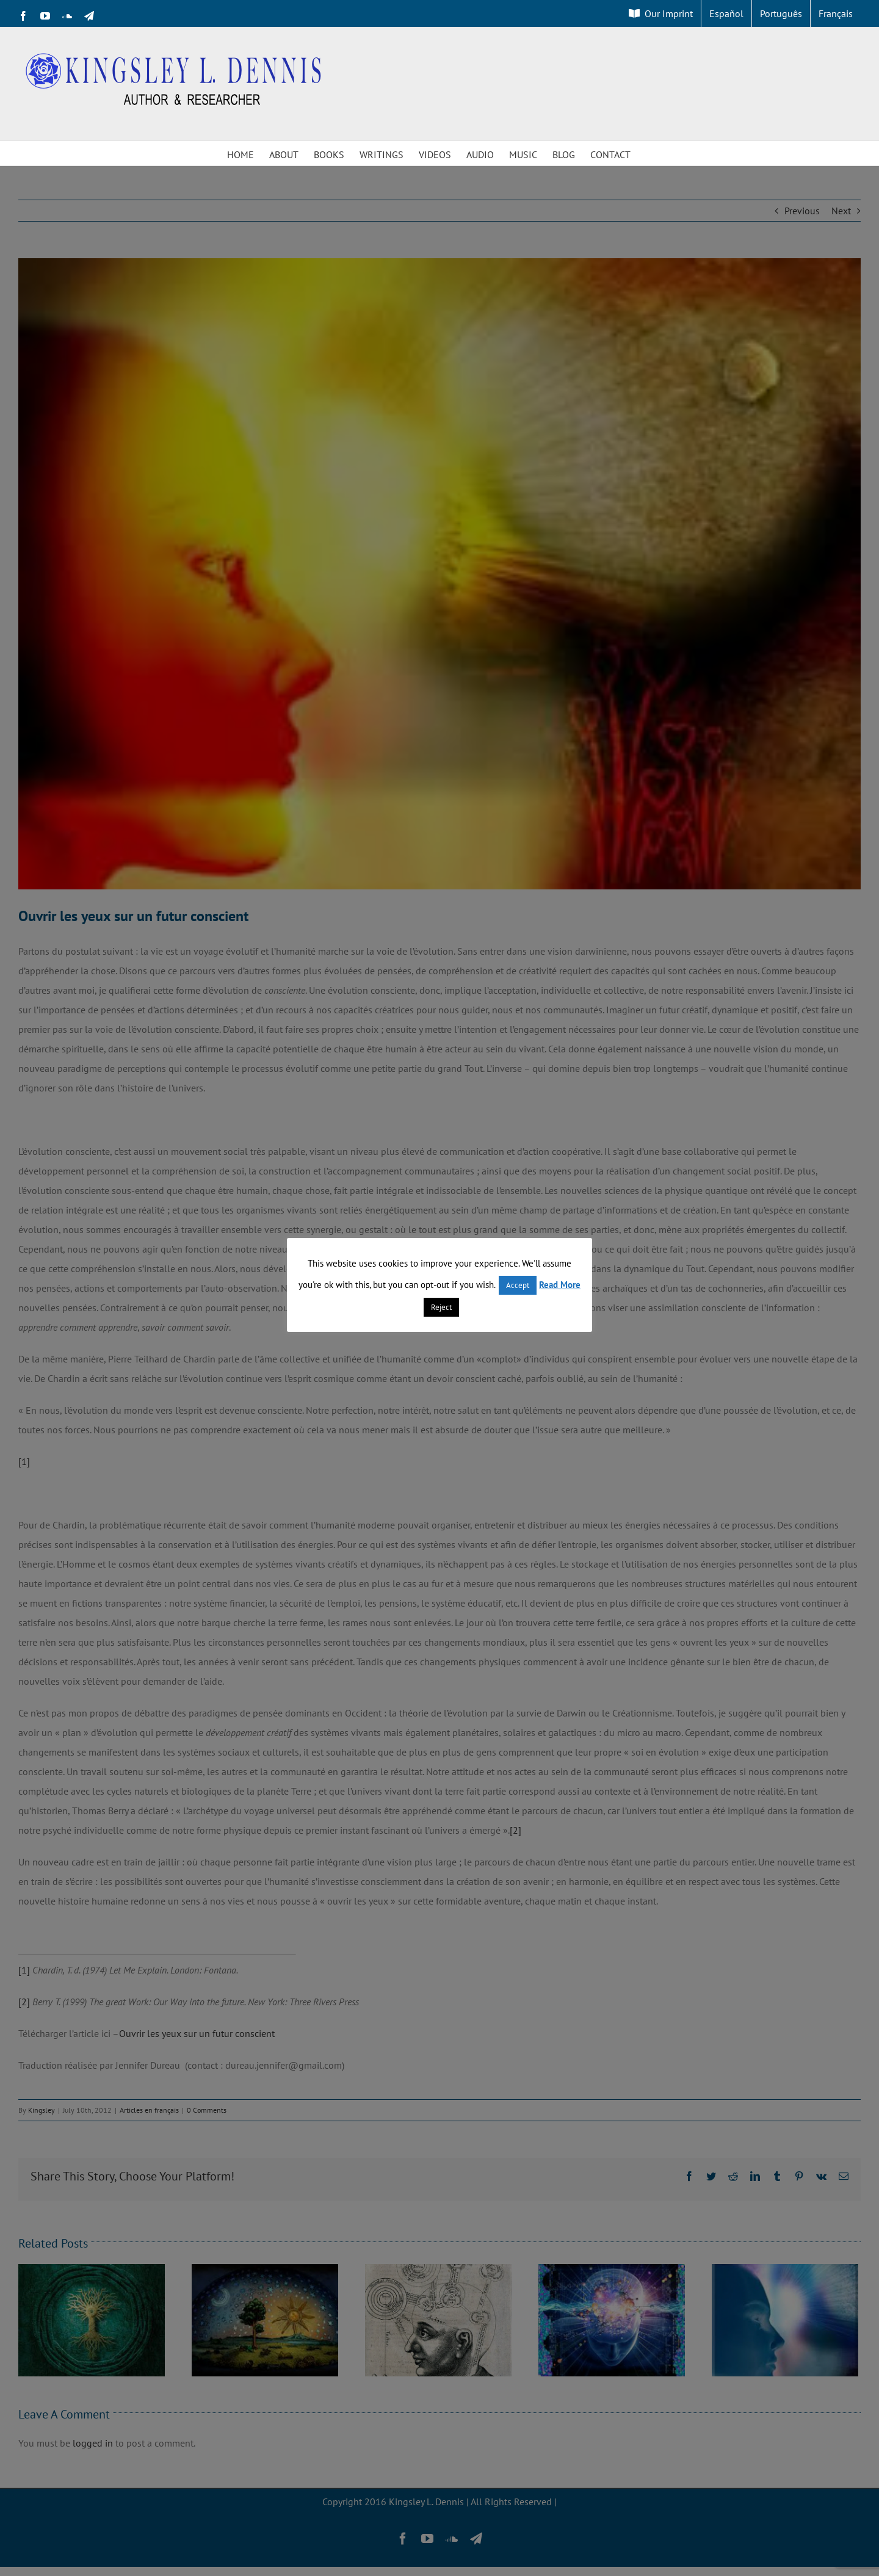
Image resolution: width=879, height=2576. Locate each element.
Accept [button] (517, 1285)
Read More (560, 1284)
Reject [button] (441, 1307)
